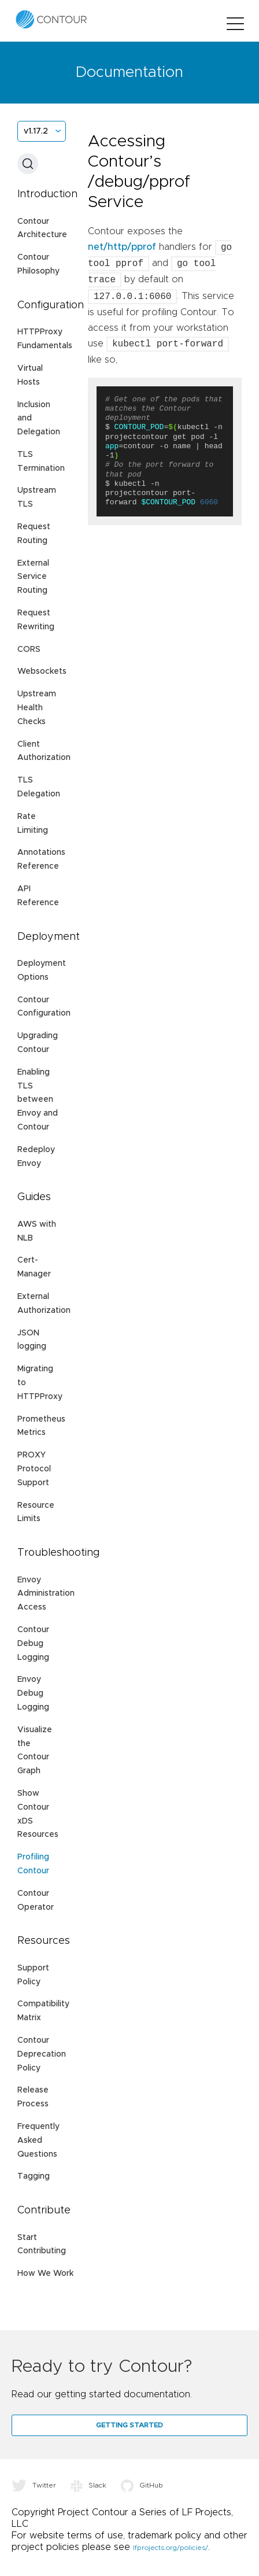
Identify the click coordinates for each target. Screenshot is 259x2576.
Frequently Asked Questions (38, 2140)
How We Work (45, 2273)
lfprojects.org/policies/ (170, 2547)
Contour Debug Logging (33, 1644)
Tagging (33, 2176)
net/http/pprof (122, 247)
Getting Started (129, 2425)
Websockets (41, 671)
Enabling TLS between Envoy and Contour (37, 1099)
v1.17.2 (36, 131)
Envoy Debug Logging (33, 1693)
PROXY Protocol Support (34, 1469)
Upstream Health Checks (36, 708)
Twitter (34, 2485)
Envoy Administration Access (46, 1594)
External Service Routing (33, 577)
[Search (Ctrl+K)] (27, 163)
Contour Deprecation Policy (41, 2054)
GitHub (142, 2485)
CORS (28, 649)
